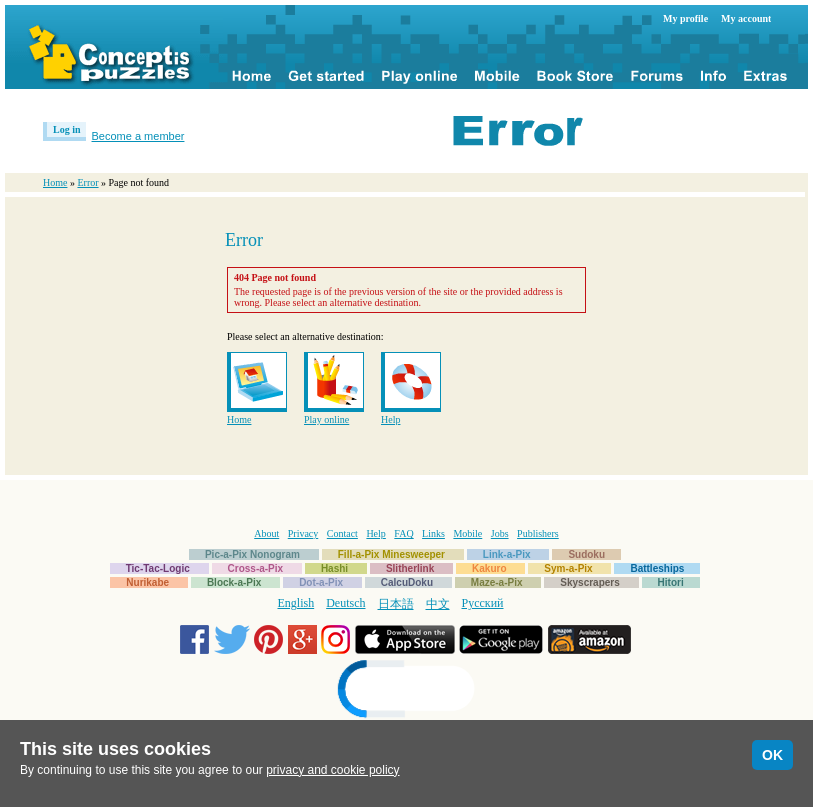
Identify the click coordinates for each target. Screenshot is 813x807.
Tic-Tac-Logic (158, 568)
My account (746, 18)
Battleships (657, 568)
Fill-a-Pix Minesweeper (391, 554)
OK (772, 755)
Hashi (334, 568)
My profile (685, 18)
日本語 (396, 604)
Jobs (500, 533)
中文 (438, 604)
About (266, 533)
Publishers (538, 533)
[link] (407, 691)
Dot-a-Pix (321, 582)
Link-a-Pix (507, 554)
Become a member (138, 136)
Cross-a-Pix (256, 568)
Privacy (303, 533)
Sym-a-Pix (568, 568)
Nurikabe (147, 582)
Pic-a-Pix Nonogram (252, 554)
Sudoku (586, 554)
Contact (342, 533)
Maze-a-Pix (497, 582)
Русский (483, 603)
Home (55, 182)
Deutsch (345, 603)
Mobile (467, 533)
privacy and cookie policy (332, 770)
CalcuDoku (407, 582)
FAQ (403, 533)
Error (87, 182)
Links (433, 533)
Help (390, 419)
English (296, 603)
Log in (67, 129)
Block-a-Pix (234, 582)
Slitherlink (410, 568)
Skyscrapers (590, 582)
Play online (326, 419)
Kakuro (489, 568)
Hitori (671, 582)
